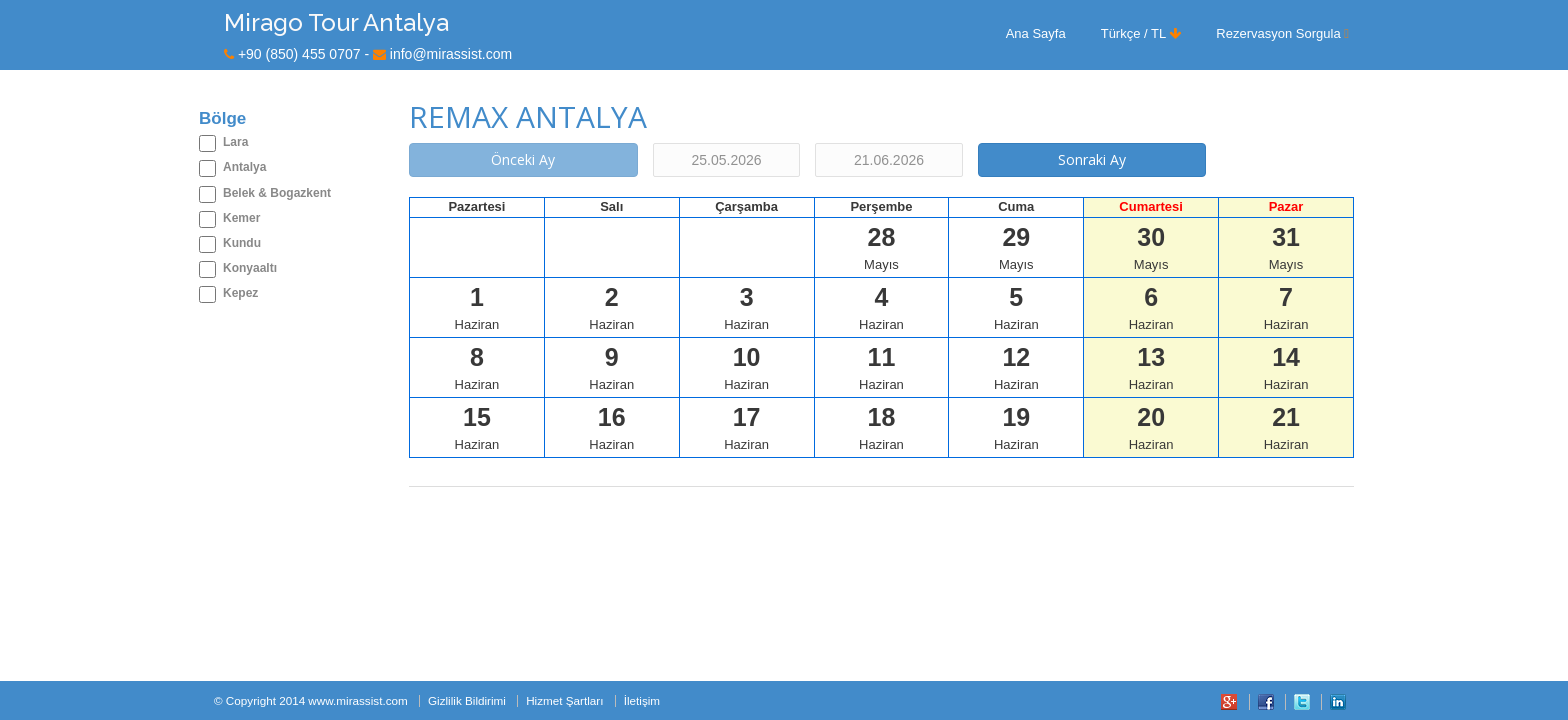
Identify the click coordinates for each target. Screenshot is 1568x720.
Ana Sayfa (1036, 33)
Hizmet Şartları (564, 700)
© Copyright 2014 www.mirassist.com (311, 700)
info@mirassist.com (451, 54)
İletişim (642, 700)
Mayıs (881, 247)
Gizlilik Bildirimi (467, 700)
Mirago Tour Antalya (336, 22)
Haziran (477, 307)
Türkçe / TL (1141, 33)
